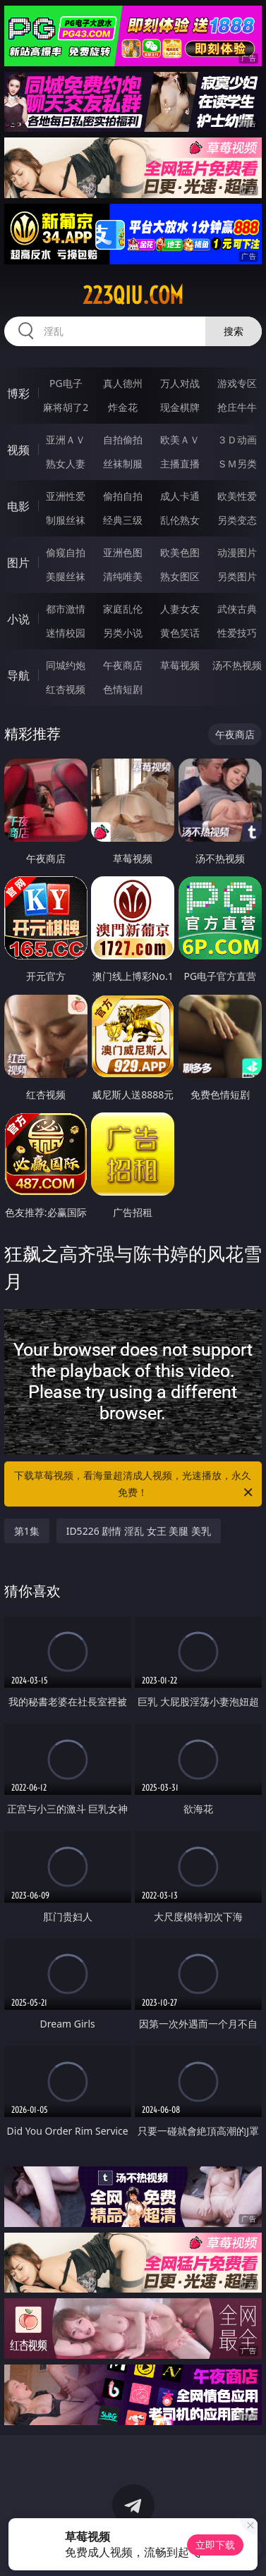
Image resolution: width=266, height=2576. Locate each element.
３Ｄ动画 (237, 439)
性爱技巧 (237, 632)
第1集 (27, 1531)
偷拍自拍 (123, 496)
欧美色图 (180, 552)
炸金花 (123, 407)
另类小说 (123, 632)
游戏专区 (237, 383)
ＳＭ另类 (237, 463)
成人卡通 (180, 496)
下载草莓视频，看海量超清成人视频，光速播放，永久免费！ (134, 1484)
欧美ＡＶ (180, 439)
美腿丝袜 (65, 576)
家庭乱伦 (123, 608)
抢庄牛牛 (237, 407)
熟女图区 (180, 576)
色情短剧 (123, 689)
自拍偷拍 (123, 439)
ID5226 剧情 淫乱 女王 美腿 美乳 (138, 1531)
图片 (18, 562)
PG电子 (66, 383)
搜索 (233, 331)
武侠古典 (237, 608)
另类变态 (237, 520)
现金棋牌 (180, 407)
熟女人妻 (65, 463)
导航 (18, 675)
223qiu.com (133, 295)
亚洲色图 (123, 552)
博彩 (18, 393)
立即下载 (215, 2544)
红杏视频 (65, 689)
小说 (18, 619)
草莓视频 (180, 665)
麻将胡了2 (65, 407)
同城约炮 (65, 665)
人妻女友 (180, 608)
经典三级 (123, 520)
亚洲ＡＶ (65, 439)
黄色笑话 (180, 632)
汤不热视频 (237, 665)
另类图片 (237, 576)
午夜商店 (123, 665)
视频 (18, 450)
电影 (18, 506)
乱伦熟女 (180, 520)
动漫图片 (237, 552)
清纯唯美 (123, 576)
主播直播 (180, 463)
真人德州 (123, 383)
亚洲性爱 (65, 496)
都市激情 (65, 608)
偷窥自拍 (65, 552)
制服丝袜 (65, 520)
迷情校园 (65, 632)
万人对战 (180, 383)
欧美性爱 (237, 496)
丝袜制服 (123, 463)
